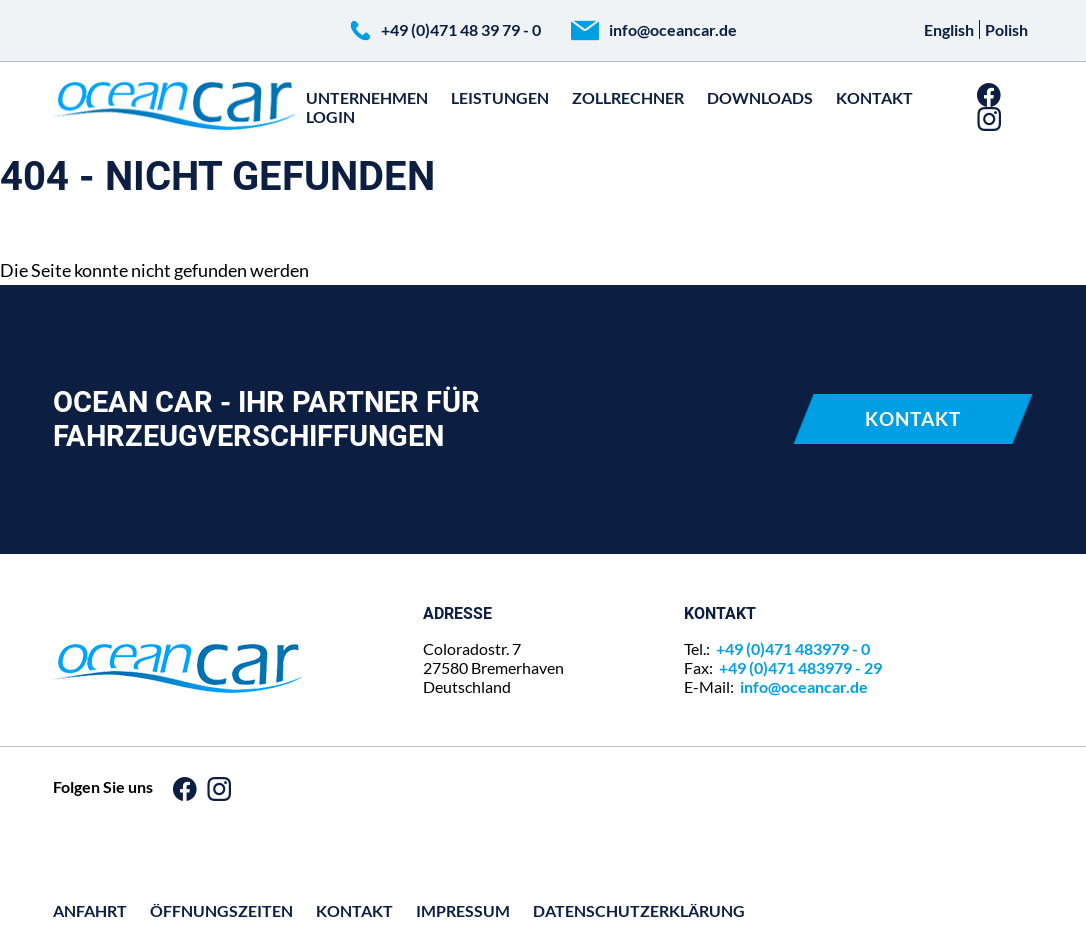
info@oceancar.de (673, 29)
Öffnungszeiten (221, 910)
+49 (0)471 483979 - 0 (793, 648)
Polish (1006, 29)
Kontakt (874, 97)
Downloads (760, 97)
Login (330, 116)
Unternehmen (367, 97)
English (949, 29)
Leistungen (500, 97)
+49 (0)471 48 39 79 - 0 (461, 29)
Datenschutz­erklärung (639, 910)
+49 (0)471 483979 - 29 (800, 667)
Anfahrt (90, 910)
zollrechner (628, 97)
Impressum (463, 910)
